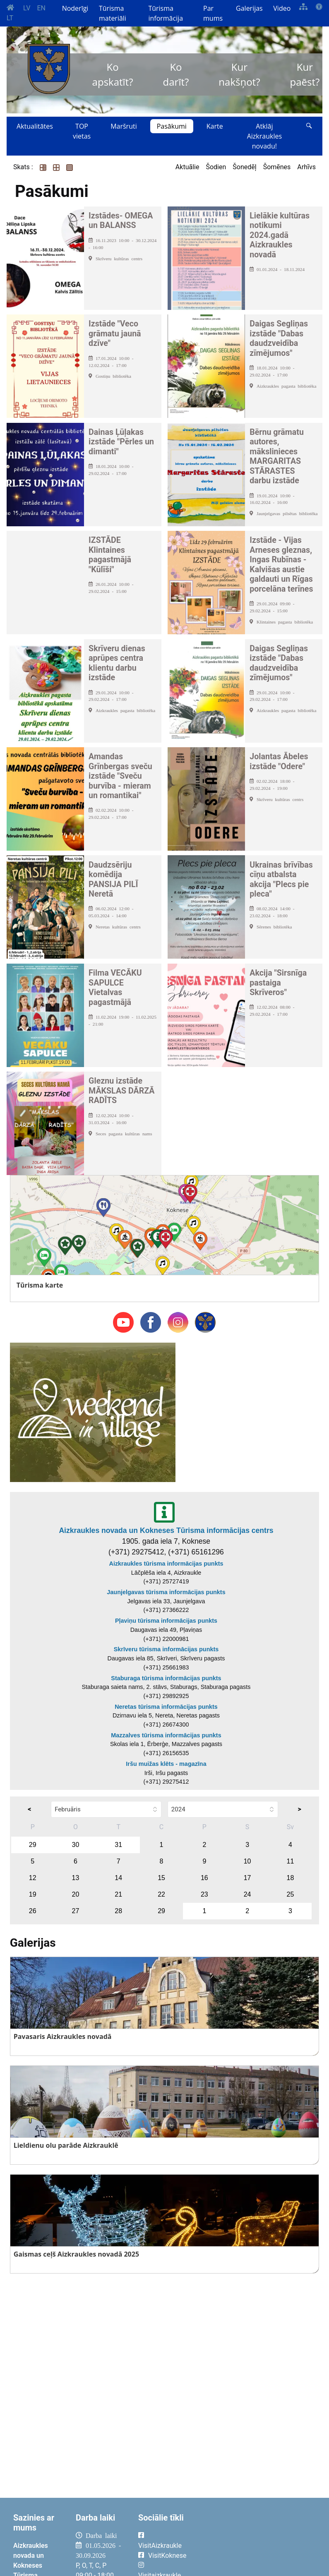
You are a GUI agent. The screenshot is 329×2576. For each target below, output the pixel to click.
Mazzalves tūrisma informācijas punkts (166, 1735)
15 (161, 1877)
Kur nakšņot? (239, 74)
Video (282, 8)
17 (247, 1877)
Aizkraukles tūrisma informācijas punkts (166, 1563)
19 (32, 1894)
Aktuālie (187, 167)
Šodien (216, 167)
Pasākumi (172, 126)
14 (118, 1877)
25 (290, 1894)
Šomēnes (277, 167)
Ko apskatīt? (112, 74)
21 (118, 1894)
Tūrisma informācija (165, 13)
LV (26, 8)
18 (290, 1877)
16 (204, 1877)
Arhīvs (306, 167)
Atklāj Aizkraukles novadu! (264, 136)
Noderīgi (75, 8)
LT (10, 18)
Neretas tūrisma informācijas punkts (166, 1706)
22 (161, 1894)
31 (118, 1844)
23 (204, 1894)
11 (290, 1861)
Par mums (213, 13)
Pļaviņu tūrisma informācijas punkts (166, 1620)
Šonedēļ (244, 167)
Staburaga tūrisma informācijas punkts (166, 1678)
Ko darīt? (176, 74)
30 (75, 1844)
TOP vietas (82, 131)
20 (75, 1894)
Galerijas (249, 8)
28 (118, 1910)
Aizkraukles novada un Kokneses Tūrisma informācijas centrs (166, 1530)
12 (32, 1877)
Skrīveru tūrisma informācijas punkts (166, 1649)
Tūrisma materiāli (112, 13)
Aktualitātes (35, 126)
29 (32, 1844)
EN (41, 8)
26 (32, 1910)
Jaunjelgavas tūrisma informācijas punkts (166, 1592)
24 (247, 1894)
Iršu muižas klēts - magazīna (166, 1764)
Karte (215, 126)
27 (75, 1910)
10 (247, 1861)
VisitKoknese (167, 2555)
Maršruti (123, 126)
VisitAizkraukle (160, 2546)
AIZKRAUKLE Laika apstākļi (258, 2542)
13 (75, 1877)
